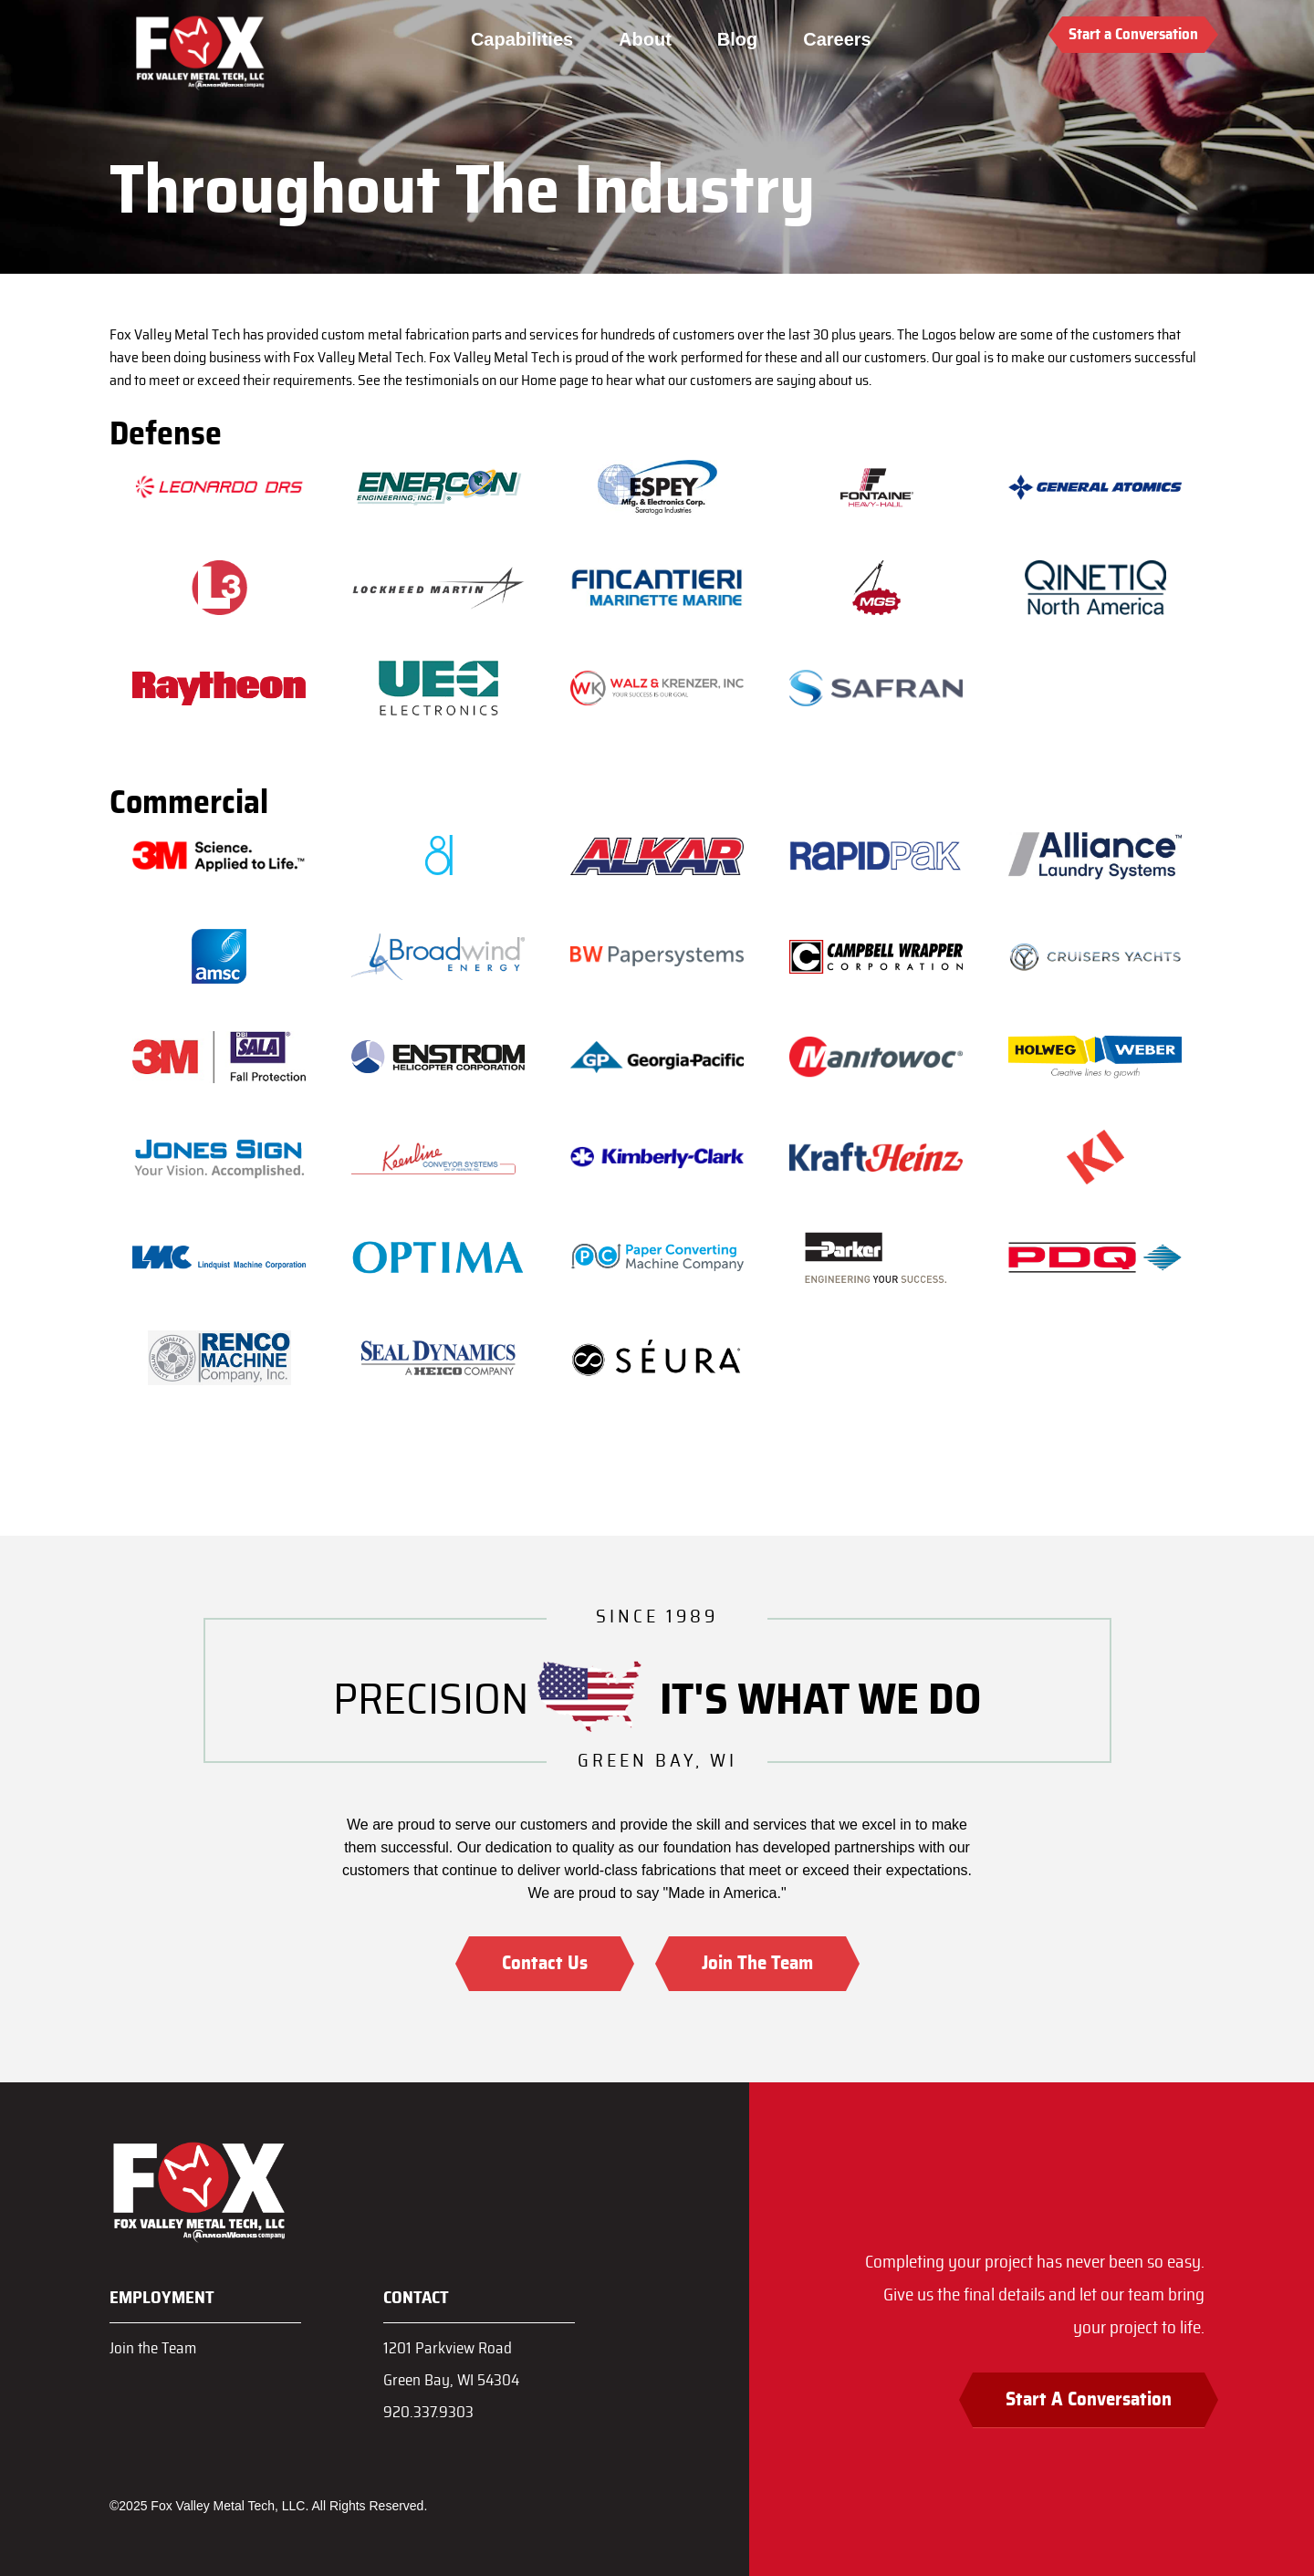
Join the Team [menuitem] (153, 2348)
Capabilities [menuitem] (522, 39)
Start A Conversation (1089, 2399)
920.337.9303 (428, 2412)
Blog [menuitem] (737, 39)
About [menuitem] (645, 39)
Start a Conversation (1133, 34)
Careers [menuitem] (837, 39)
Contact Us (545, 1963)
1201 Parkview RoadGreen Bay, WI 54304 (451, 2364)
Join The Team (757, 1963)
